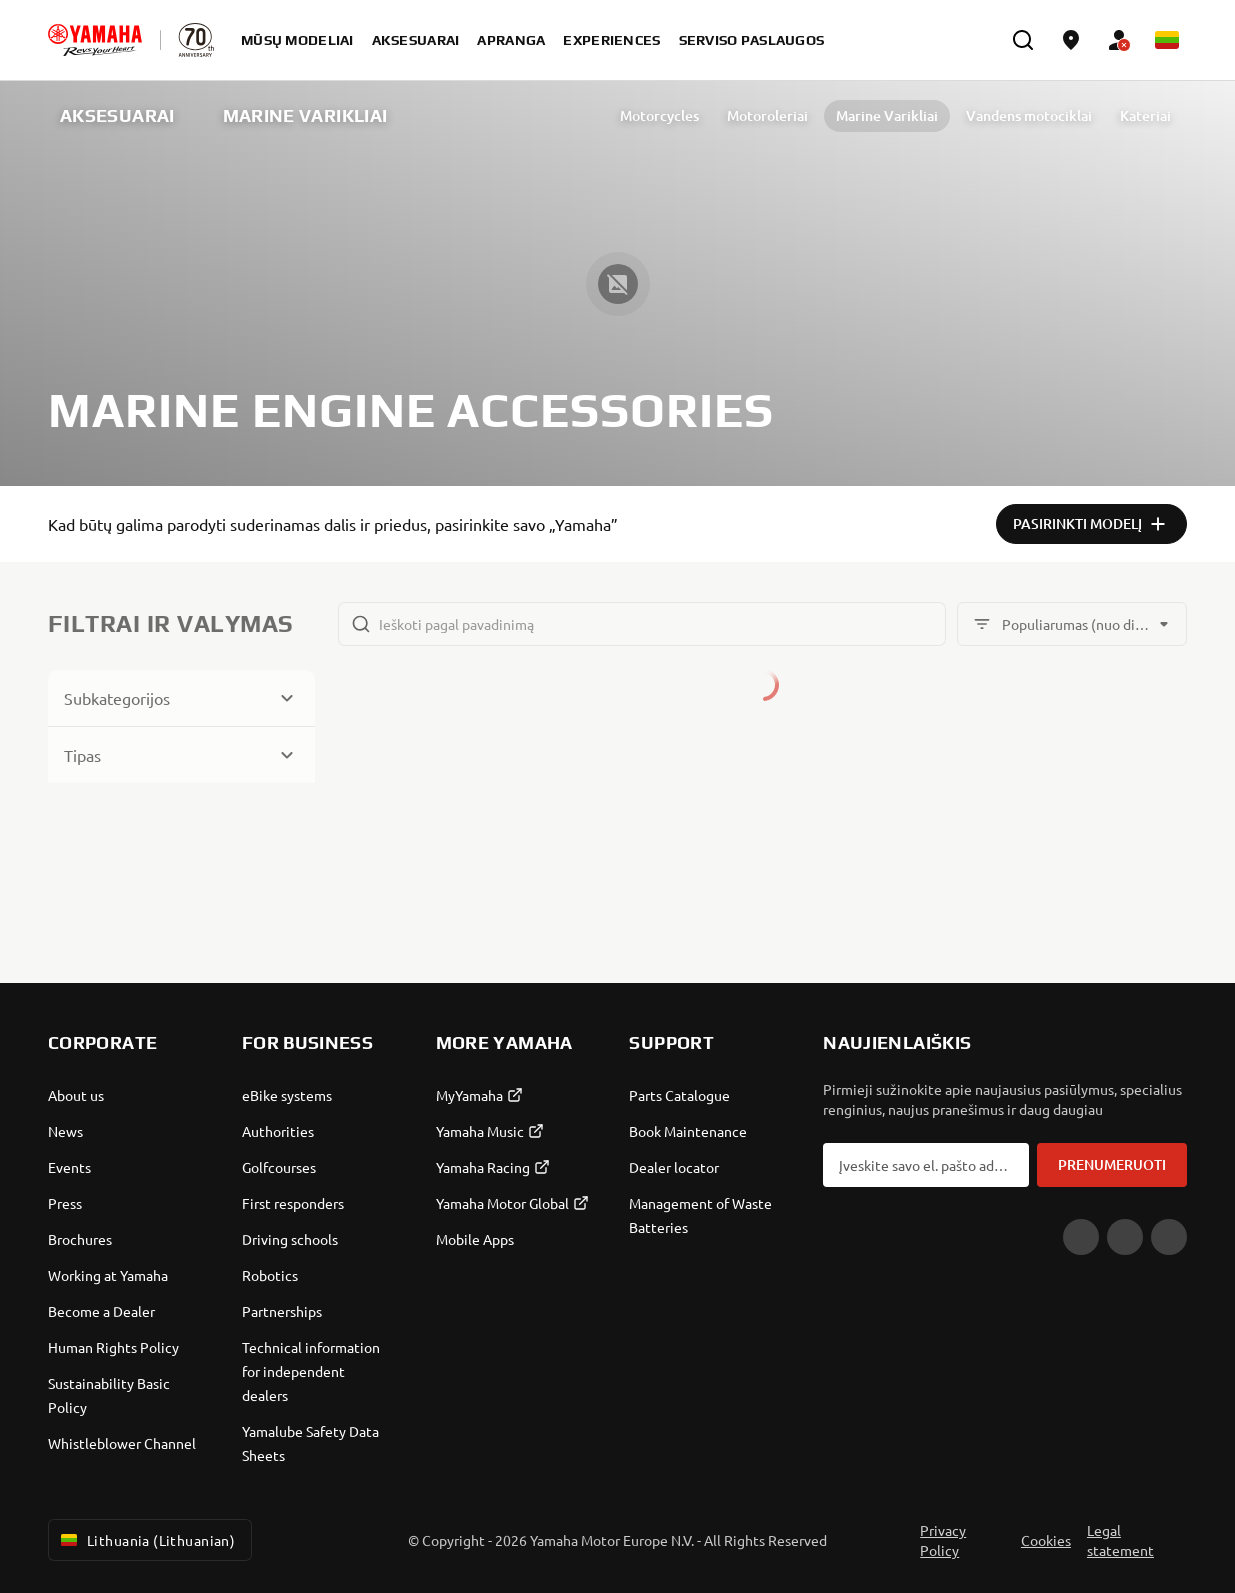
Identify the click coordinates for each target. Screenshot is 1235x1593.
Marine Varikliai (860, 115)
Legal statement (1120, 1540)
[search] (1023, 40)
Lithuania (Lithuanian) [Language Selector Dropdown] (146, 1540)
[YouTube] (1081, 1237)
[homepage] (95, 40)
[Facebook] (1125, 1237)
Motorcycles (632, 115)
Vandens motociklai (1002, 115)
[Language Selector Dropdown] (1167, 40)
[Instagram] (1169, 1237)
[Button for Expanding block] (181, 698)
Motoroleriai (740, 115)
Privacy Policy (943, 1540)
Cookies (1046, 1540)
